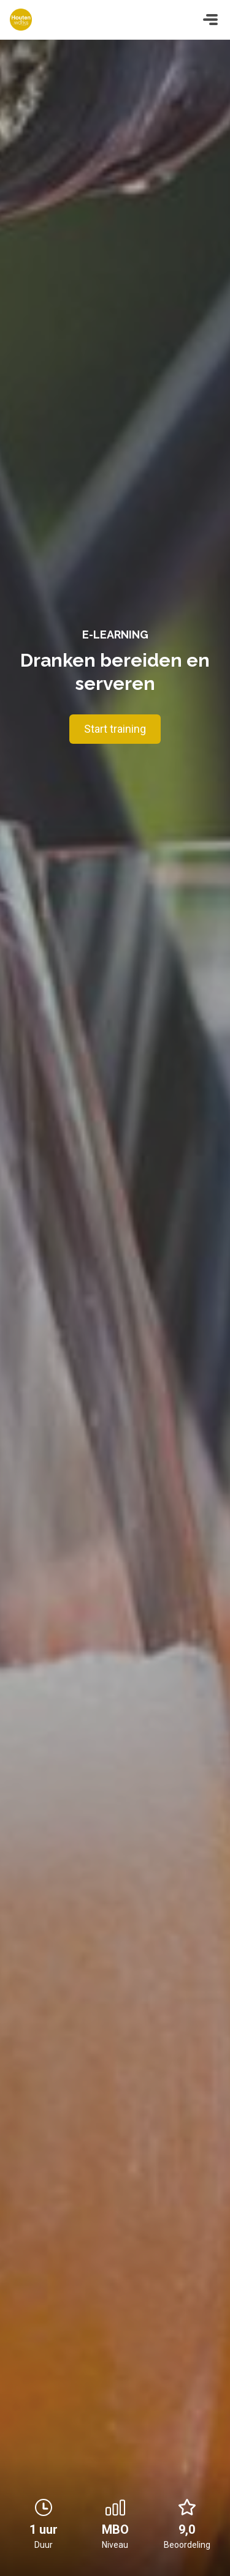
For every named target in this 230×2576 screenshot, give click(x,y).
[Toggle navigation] (210, 19)
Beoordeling (187, 2545)
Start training (115, 728)
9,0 (187, 2517)
